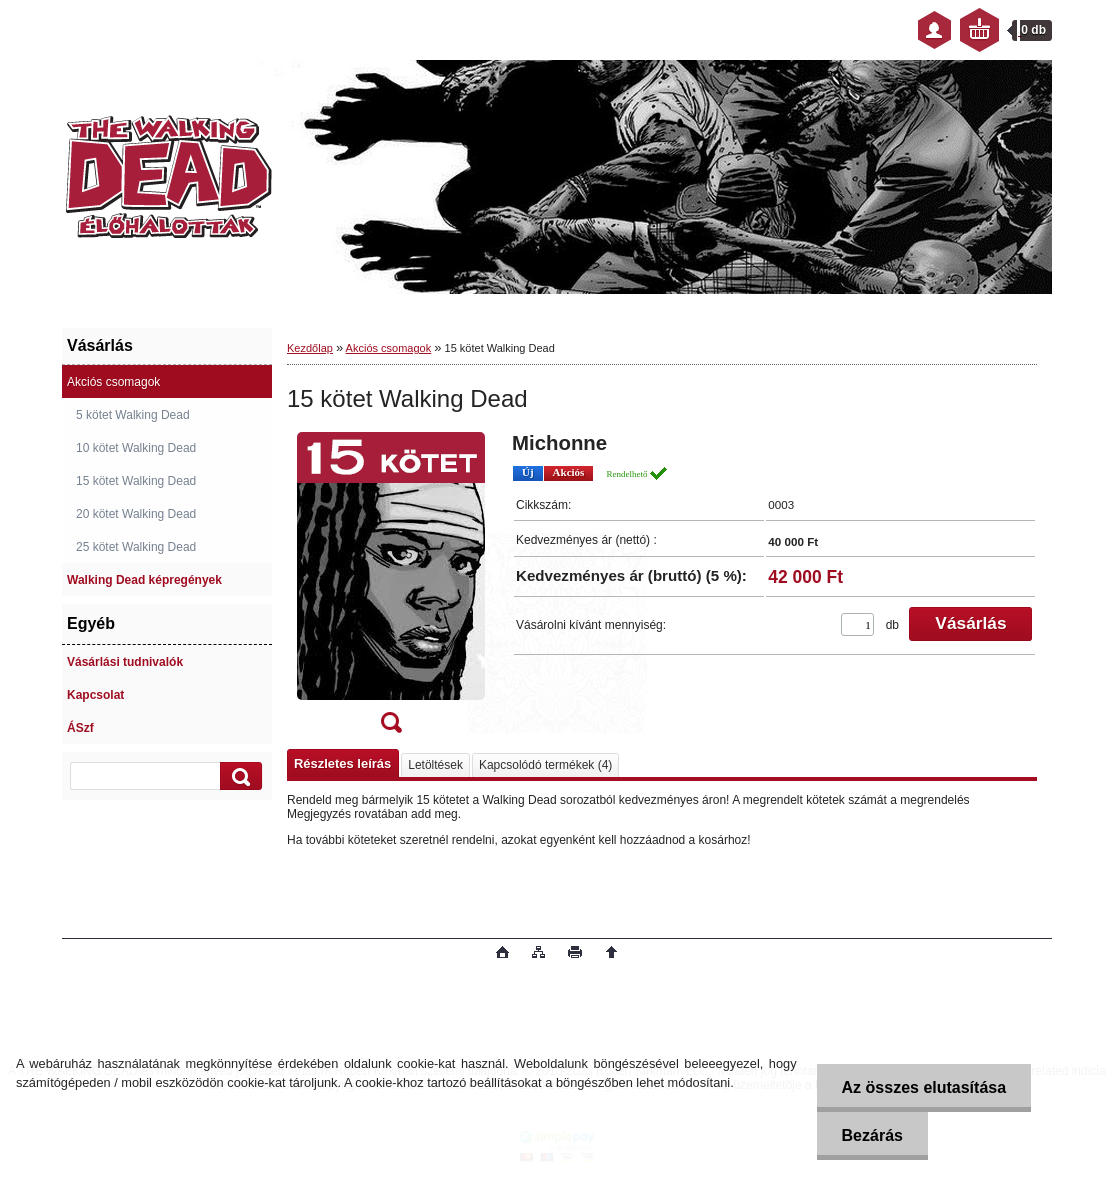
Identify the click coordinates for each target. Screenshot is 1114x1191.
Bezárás (872, 1135)
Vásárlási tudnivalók (125, 662)
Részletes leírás (342, 763)
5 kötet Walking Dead (133, 415)
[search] (238, 776)
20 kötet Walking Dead (136, 514)
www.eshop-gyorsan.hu (220, 954)
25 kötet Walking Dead (136, 547)
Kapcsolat (95, 695)
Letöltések (435, 765)
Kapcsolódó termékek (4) (545, 765)
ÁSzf (80, 728)
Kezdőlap (310, 348)
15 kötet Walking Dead (136, 481)
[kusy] (857, 624)
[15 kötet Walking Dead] (391, 589)
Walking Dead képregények (144, 580)
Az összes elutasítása (924, 1087)
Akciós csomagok (113, 382)
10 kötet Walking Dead (136, 448)
